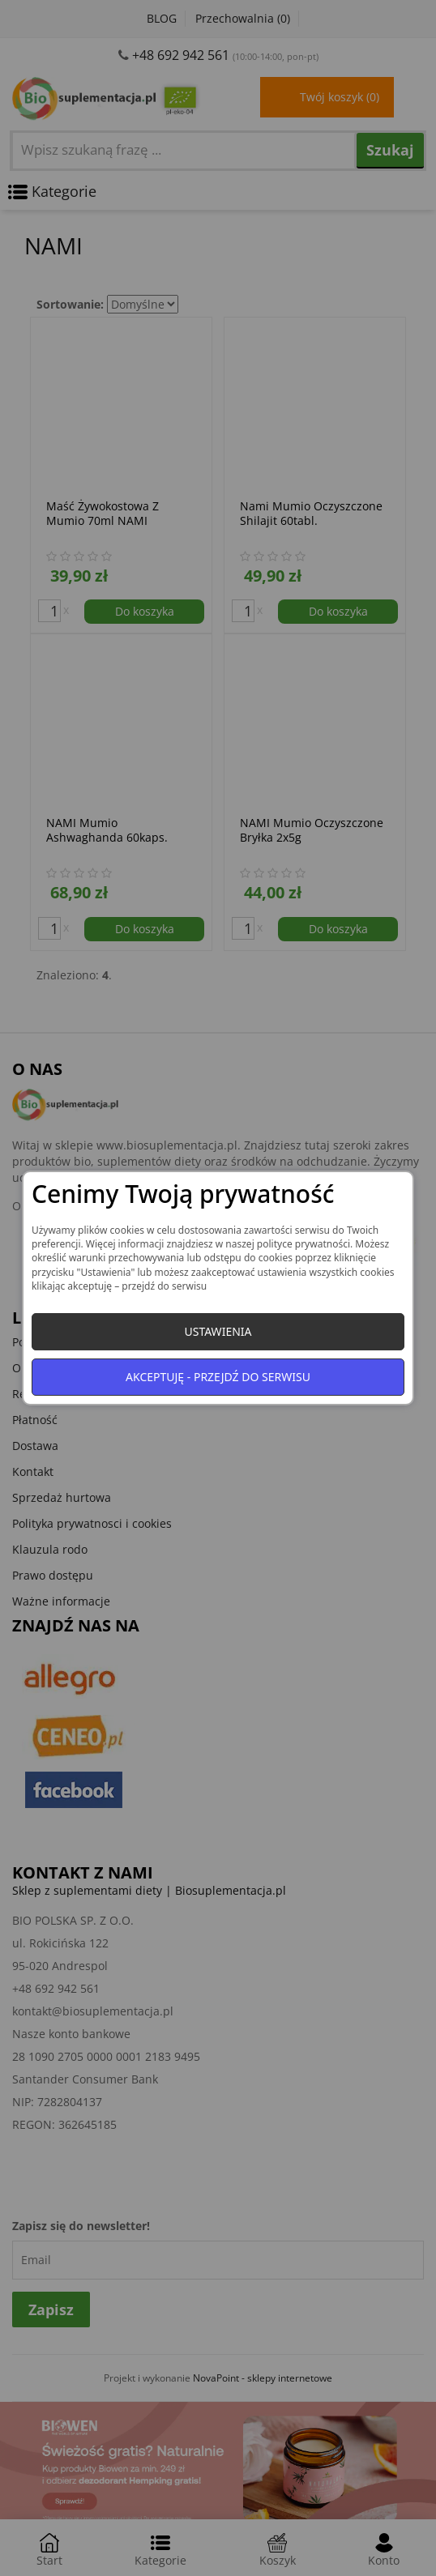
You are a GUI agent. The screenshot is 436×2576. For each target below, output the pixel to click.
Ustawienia (218, 1331)
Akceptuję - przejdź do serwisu (218, 1376)
